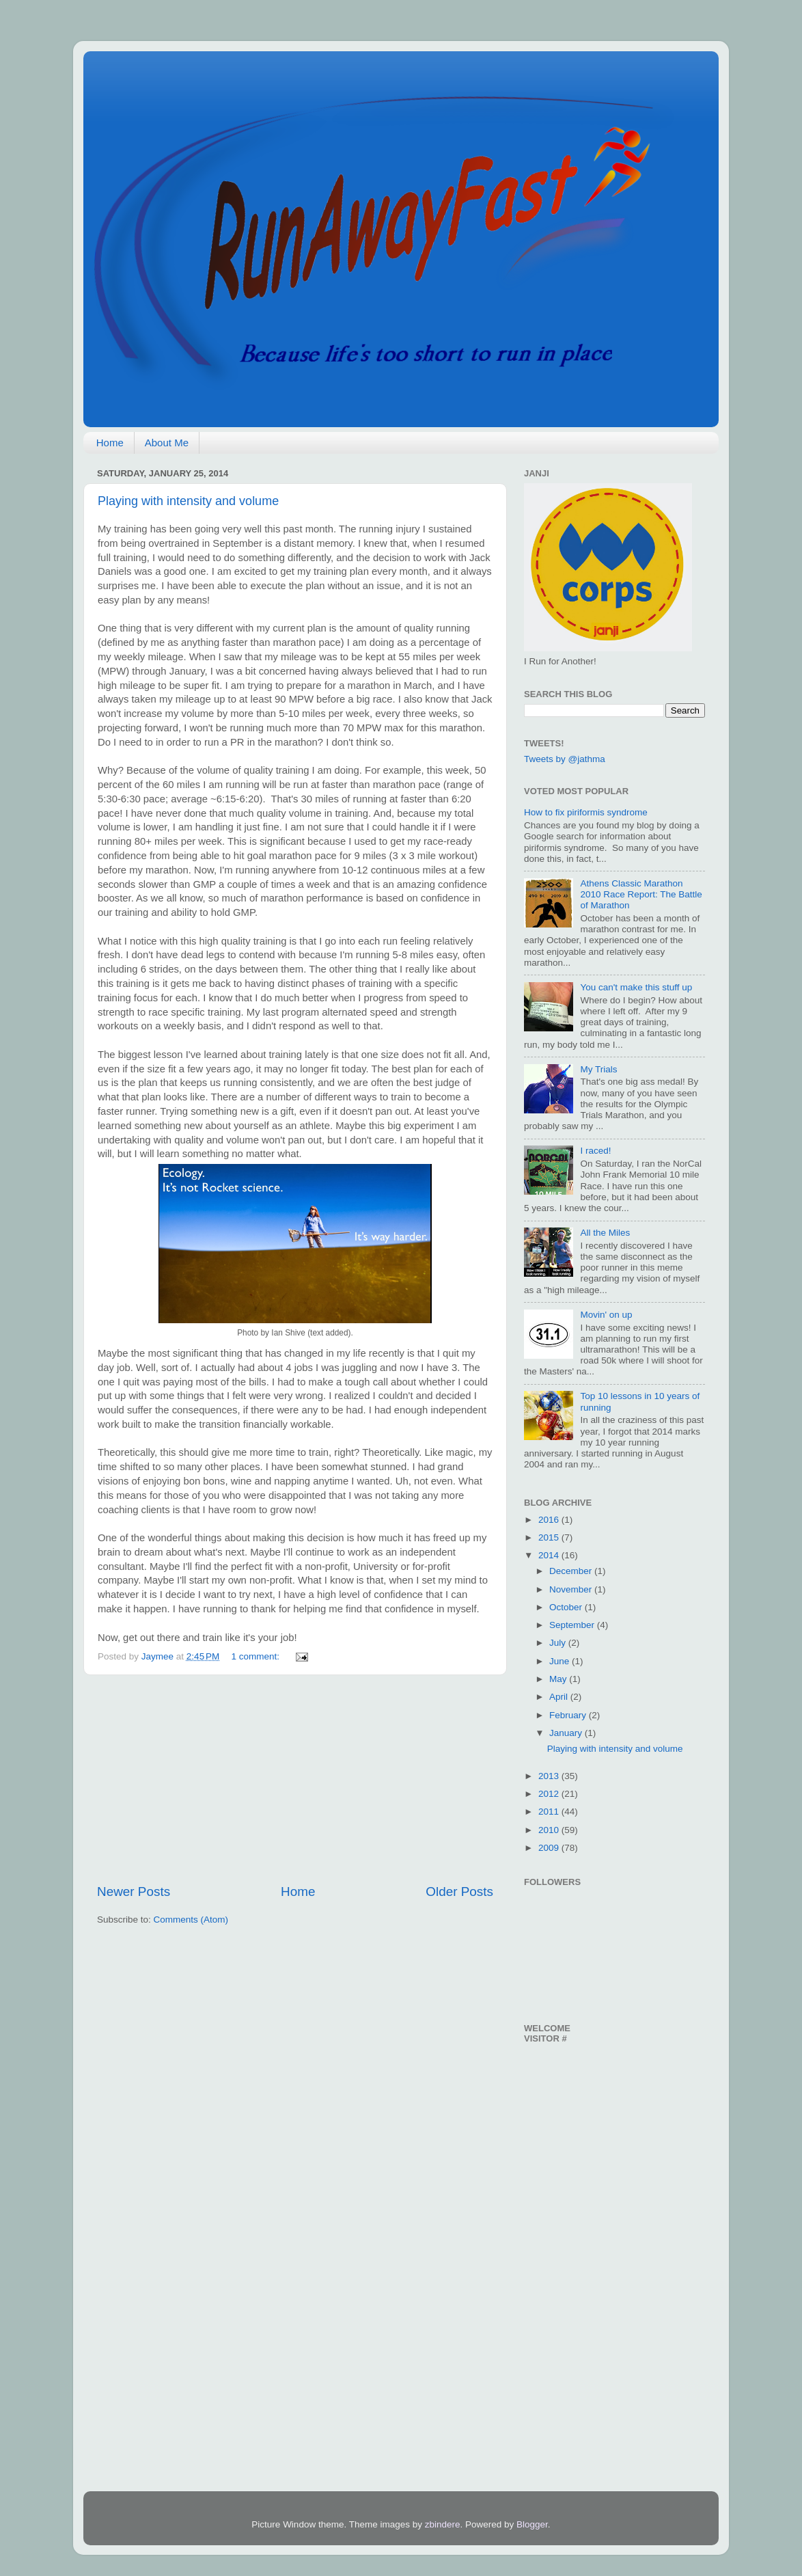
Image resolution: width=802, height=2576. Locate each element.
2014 (550, 1555)
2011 (550, 1811)
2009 (550, 1848)
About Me (167, 442)
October (567, 1607)
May (559, 1679)
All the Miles (605, 1233)
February (569, 1715)
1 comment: (257, 1656)
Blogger (532, 2524)
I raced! (595, 1150)
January (567, 1733)
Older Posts (459, 1891)
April (559, 1697)
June (560, 1661)
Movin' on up (606, 1315)
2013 (550, 1776)
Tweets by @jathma (564, 759)
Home (110, 442)
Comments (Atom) (191, 1919)
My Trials (598, 1069)
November (571, 1589)
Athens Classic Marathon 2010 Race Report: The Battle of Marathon (641, 894)
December (571, 1571)
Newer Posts (133, 1891)
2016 (550, 1520)
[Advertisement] (295, 1779)
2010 (550, 1830)
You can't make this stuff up (636, 987)
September (573, 1625)
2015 (550, 1537)
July (558, 1643)
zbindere (442, 2524)
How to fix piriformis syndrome (586, 812)
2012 (550, 1794)
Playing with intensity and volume (188, 501)
